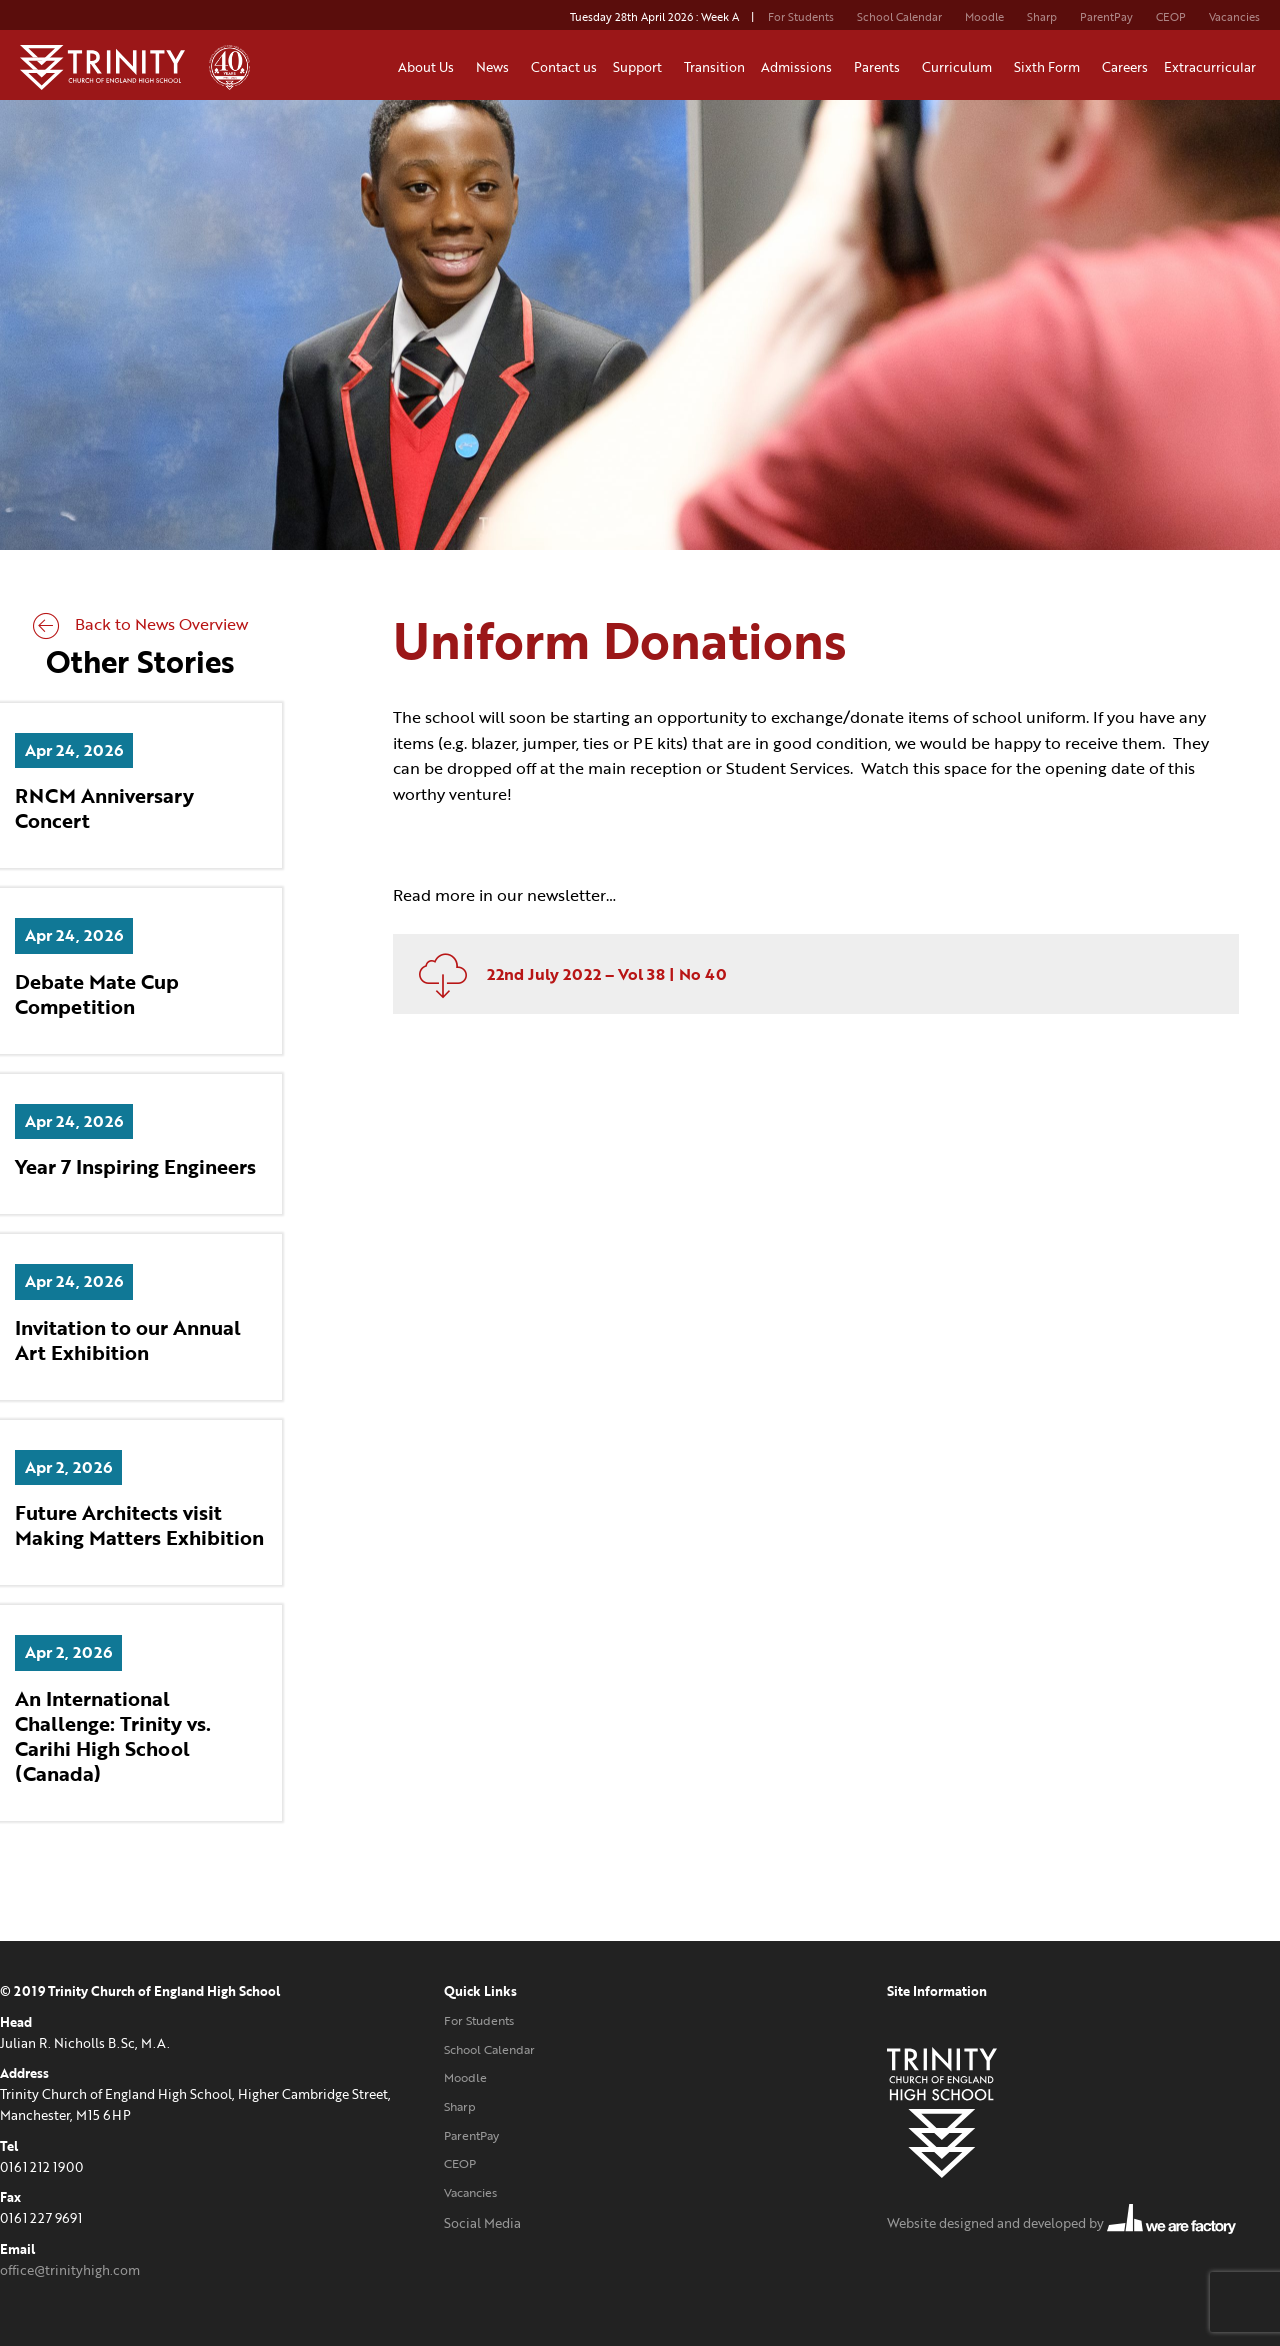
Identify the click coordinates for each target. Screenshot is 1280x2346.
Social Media (482, 2223)
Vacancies (1234, 17)
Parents (880, 67)
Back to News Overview (140, 624)
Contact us (564, 67)
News (495, 67)
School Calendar (899, 17)
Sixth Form (1050, 67)
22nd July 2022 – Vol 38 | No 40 (565, 974)
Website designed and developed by (1061, 2223)
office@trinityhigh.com (70, 2270)
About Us (429, 67)
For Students (801, 17)
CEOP (1171, 17)
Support (640, 67)
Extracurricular (1213, 67)
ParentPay (1106, 17)
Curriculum (960, 67)
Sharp (1042, 17)
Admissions (799, 67)
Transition (714, 67)
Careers (1125, 67)
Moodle (984, 17)
